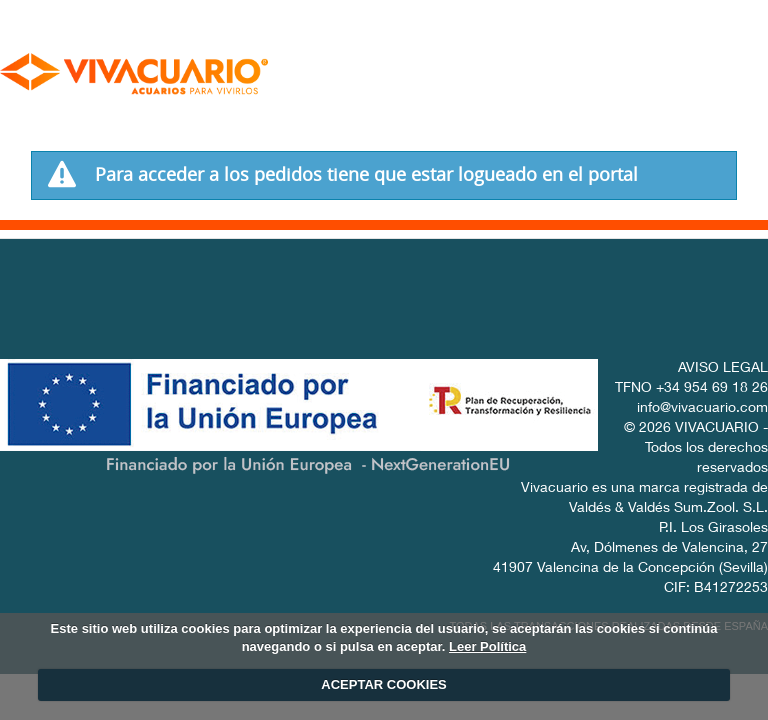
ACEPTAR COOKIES (383, 684)
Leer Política (487, 646)
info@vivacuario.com (702, 409)
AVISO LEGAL (723, 369)
